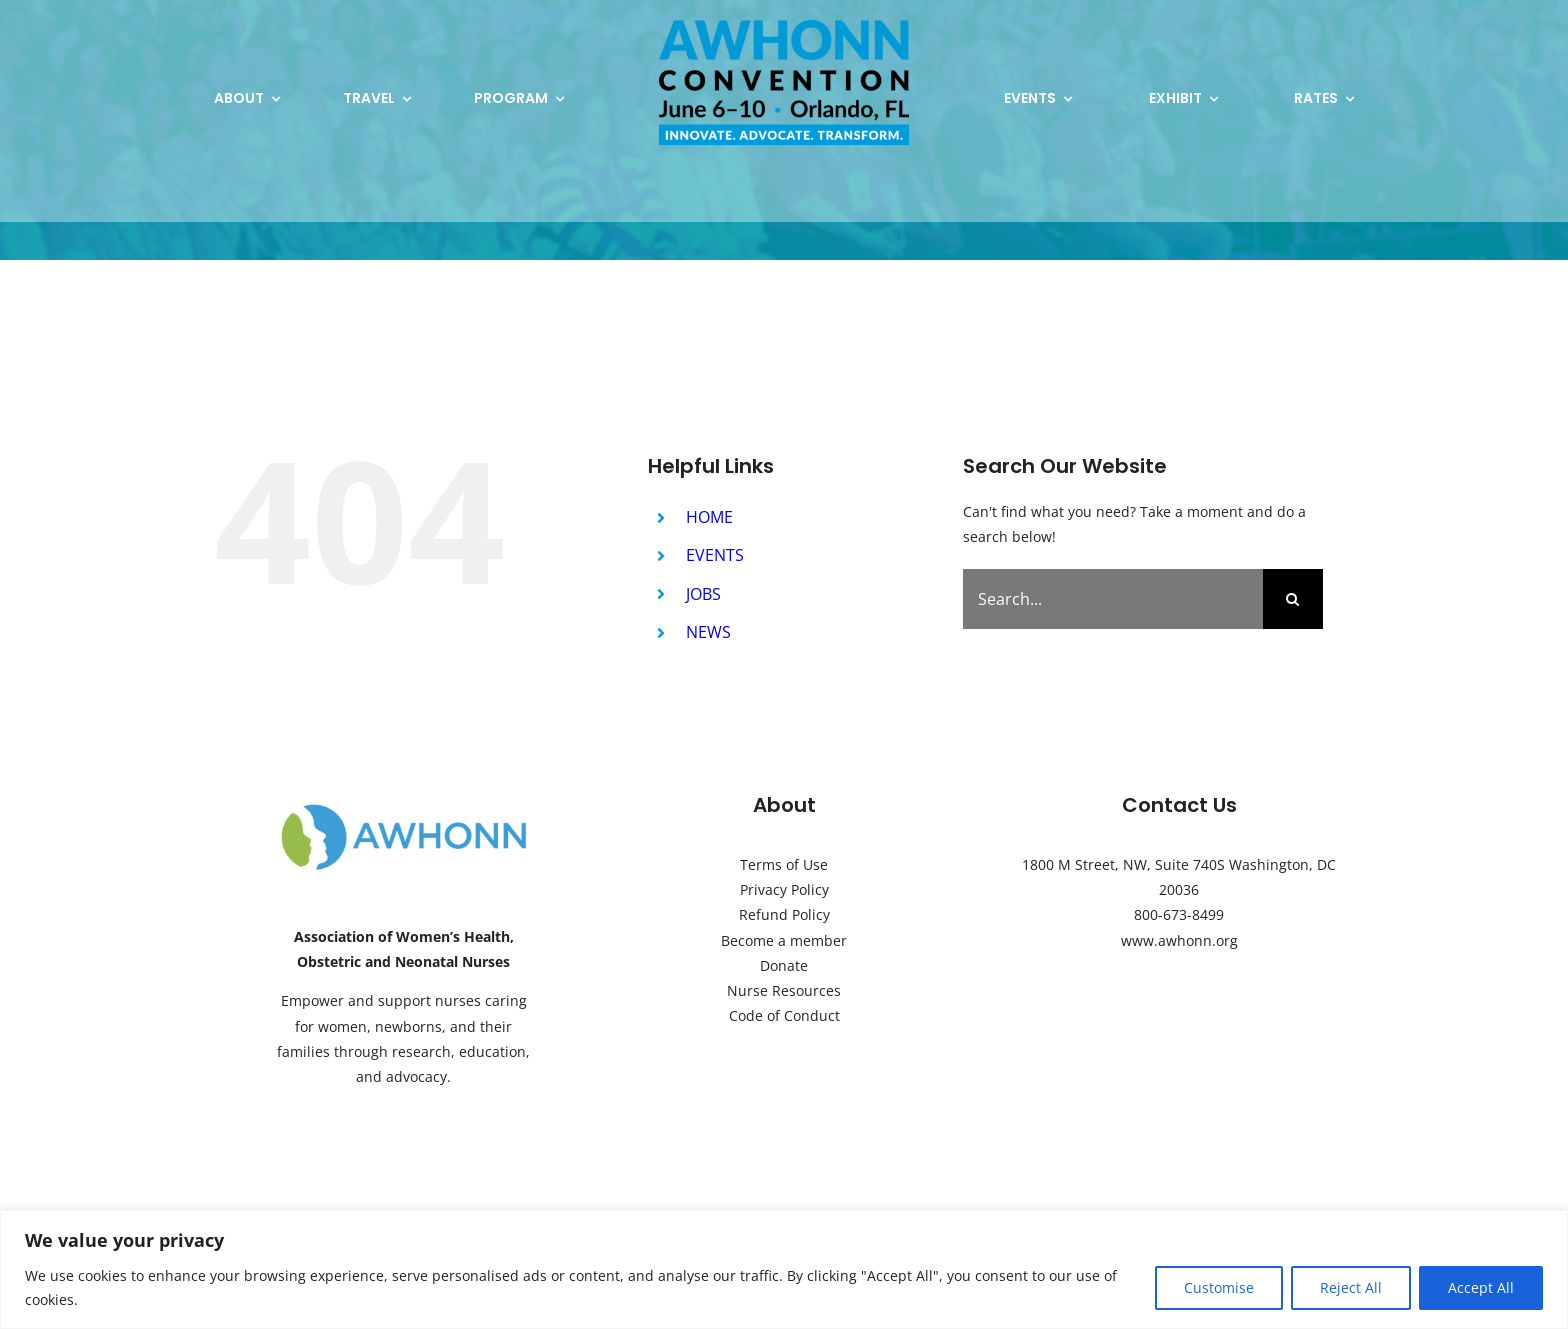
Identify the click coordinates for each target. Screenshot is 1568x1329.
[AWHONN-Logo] (404, 808)
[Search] (1293, 599)
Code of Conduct (784, 1015)
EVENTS (715, 555)
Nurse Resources (784, 990)
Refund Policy (784, 914)
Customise (1219, 1287)
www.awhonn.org (1179, 940)
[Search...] (1113, 599)
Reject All (1351, 1287)
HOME (709, 517)
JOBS (703, 594)
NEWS (708, 632)
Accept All (1481, 1287)
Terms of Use (784, 864)
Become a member (784, 940)
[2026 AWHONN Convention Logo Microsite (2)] (784, 26)
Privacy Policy (784, 889)
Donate (784, 965)
